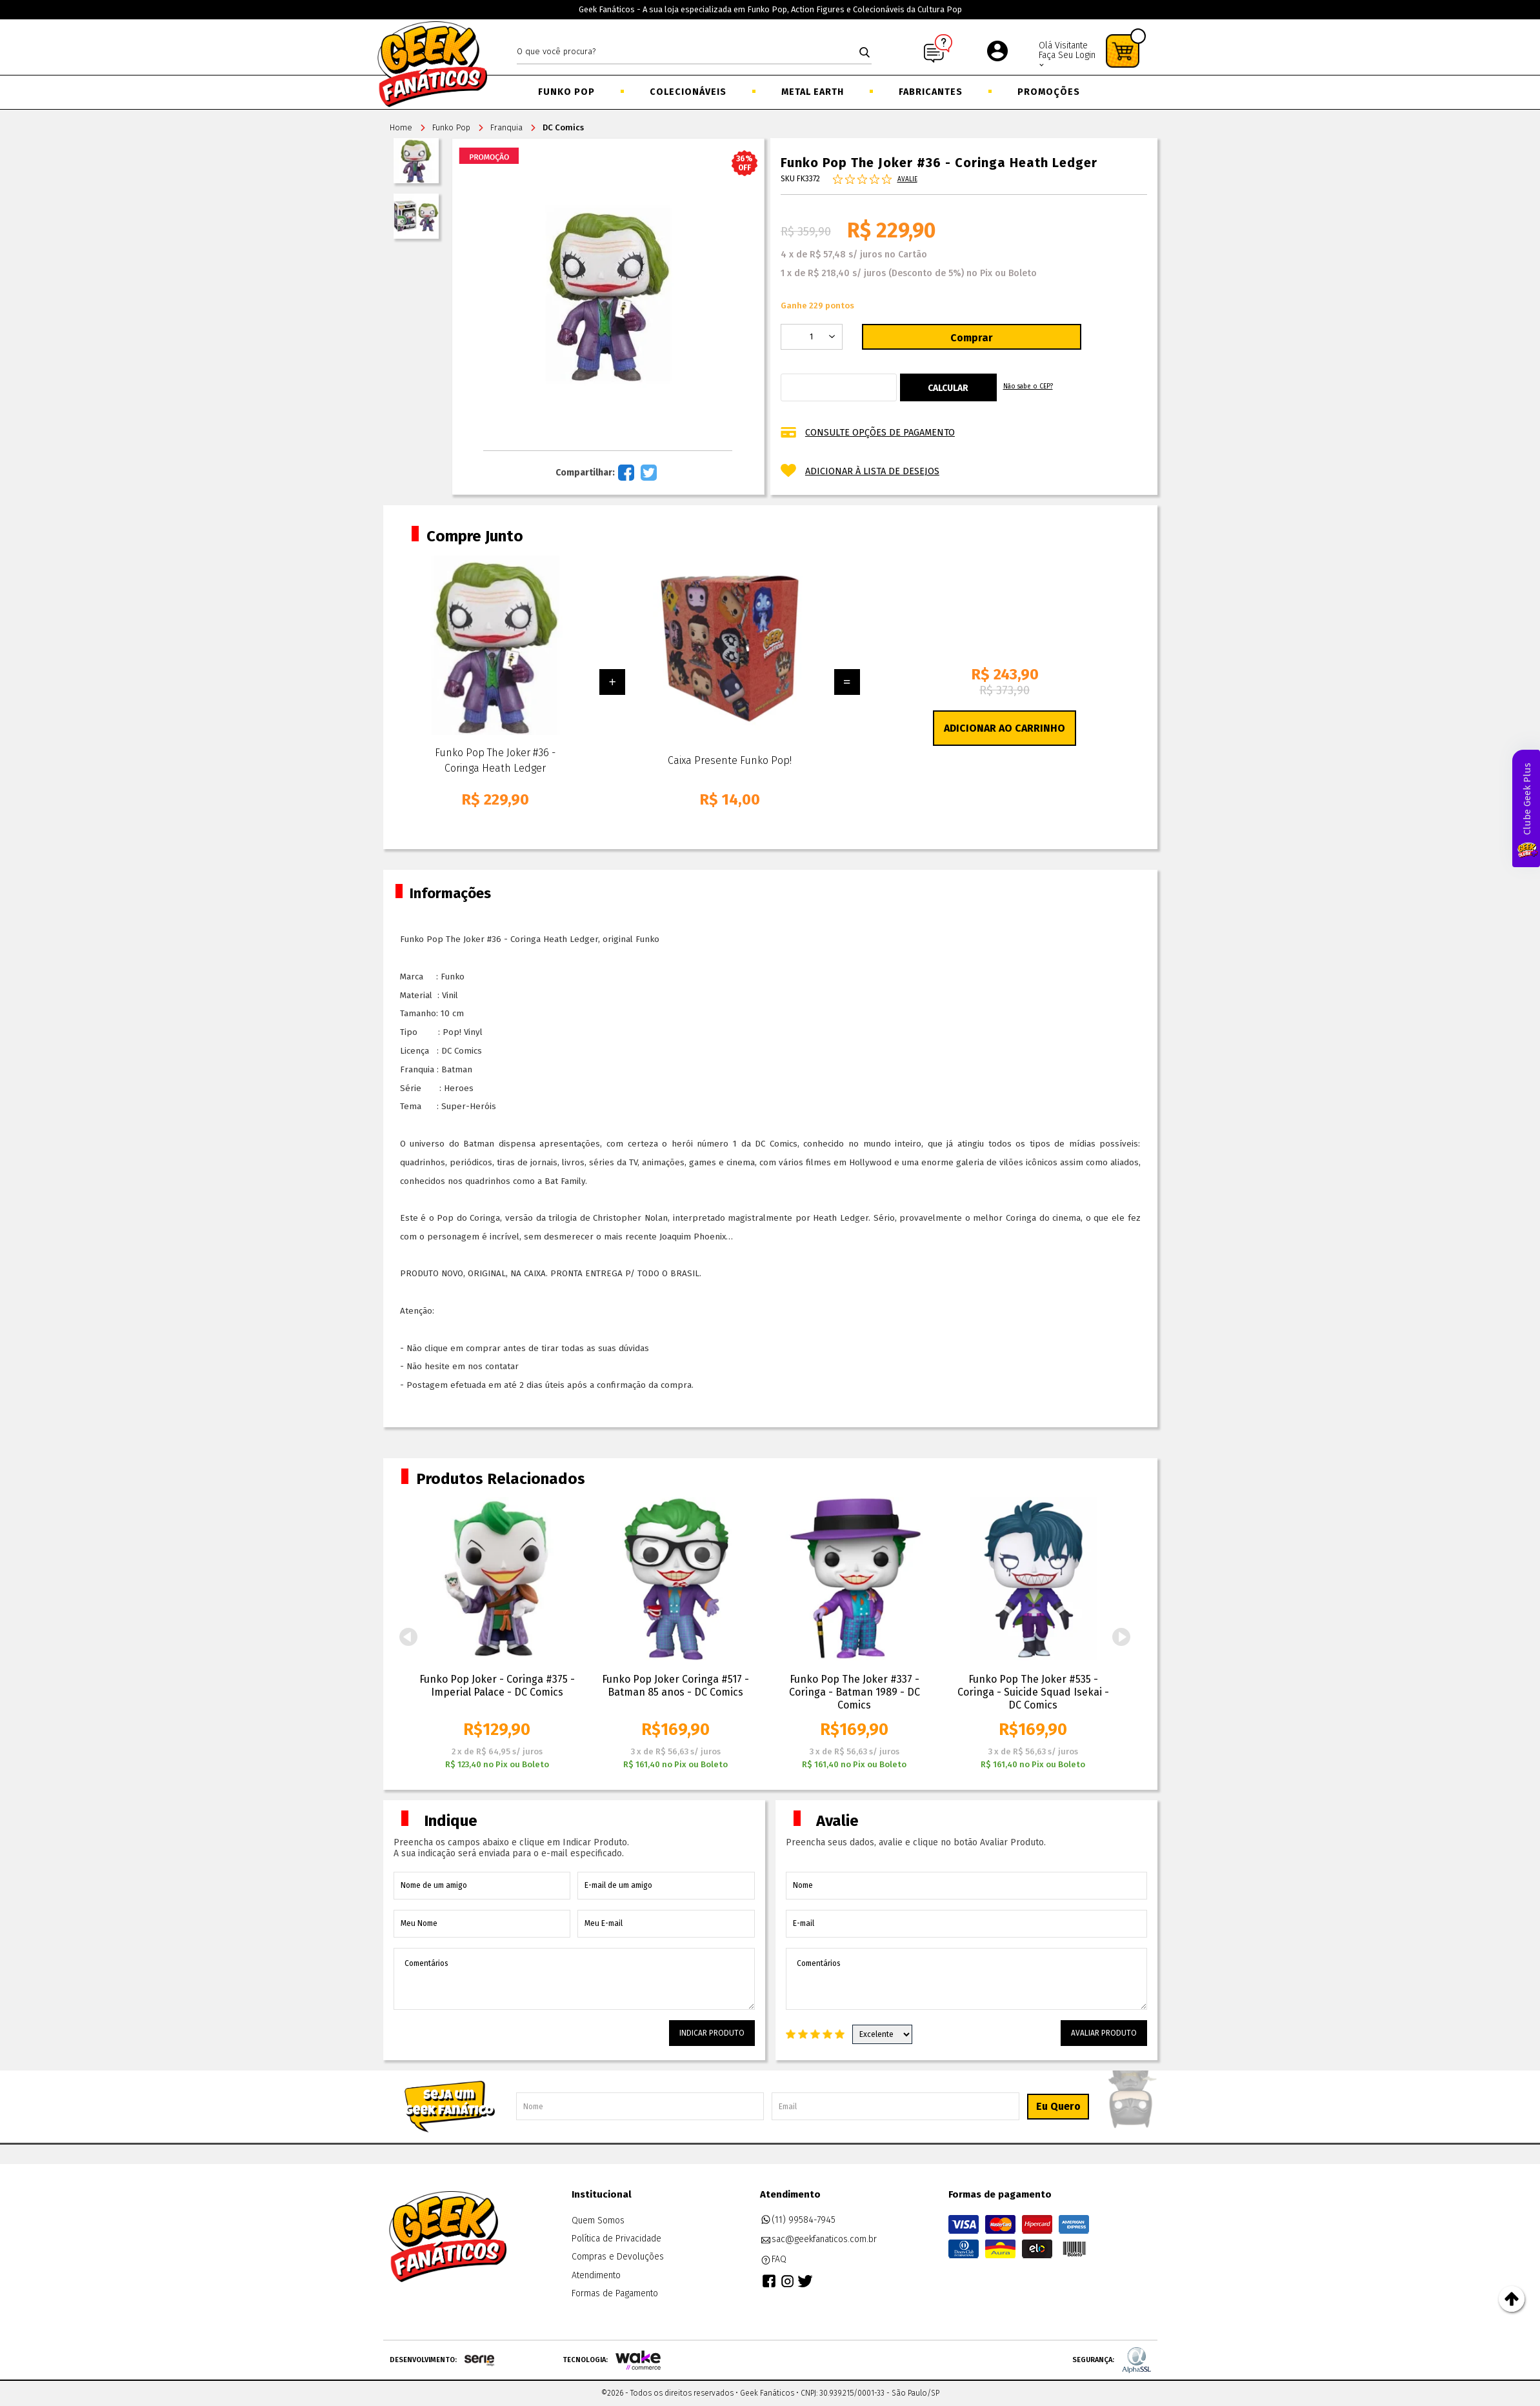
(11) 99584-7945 (798, 2220)
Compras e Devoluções (618, 2256)
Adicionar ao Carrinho (1004, 728)
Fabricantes (931, 91)
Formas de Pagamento (615, 2293)
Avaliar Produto (1104, 2033)
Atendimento (596, 2275)
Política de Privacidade (616, 2238)
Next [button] (1122, 1637)
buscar (864, 52)
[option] (497, 1634)
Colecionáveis (688, 91)
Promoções (1048, 91)
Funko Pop (566, 91)
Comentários (574, 1979)
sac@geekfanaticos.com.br (818, 2239)
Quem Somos (598, 2220)
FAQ (773, 2259)
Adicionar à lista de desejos (872, 471)
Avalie (907, 179)
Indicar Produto (712, 2033)
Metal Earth (812, 91)
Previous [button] (408, 1637)
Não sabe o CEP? (1028, 386)
